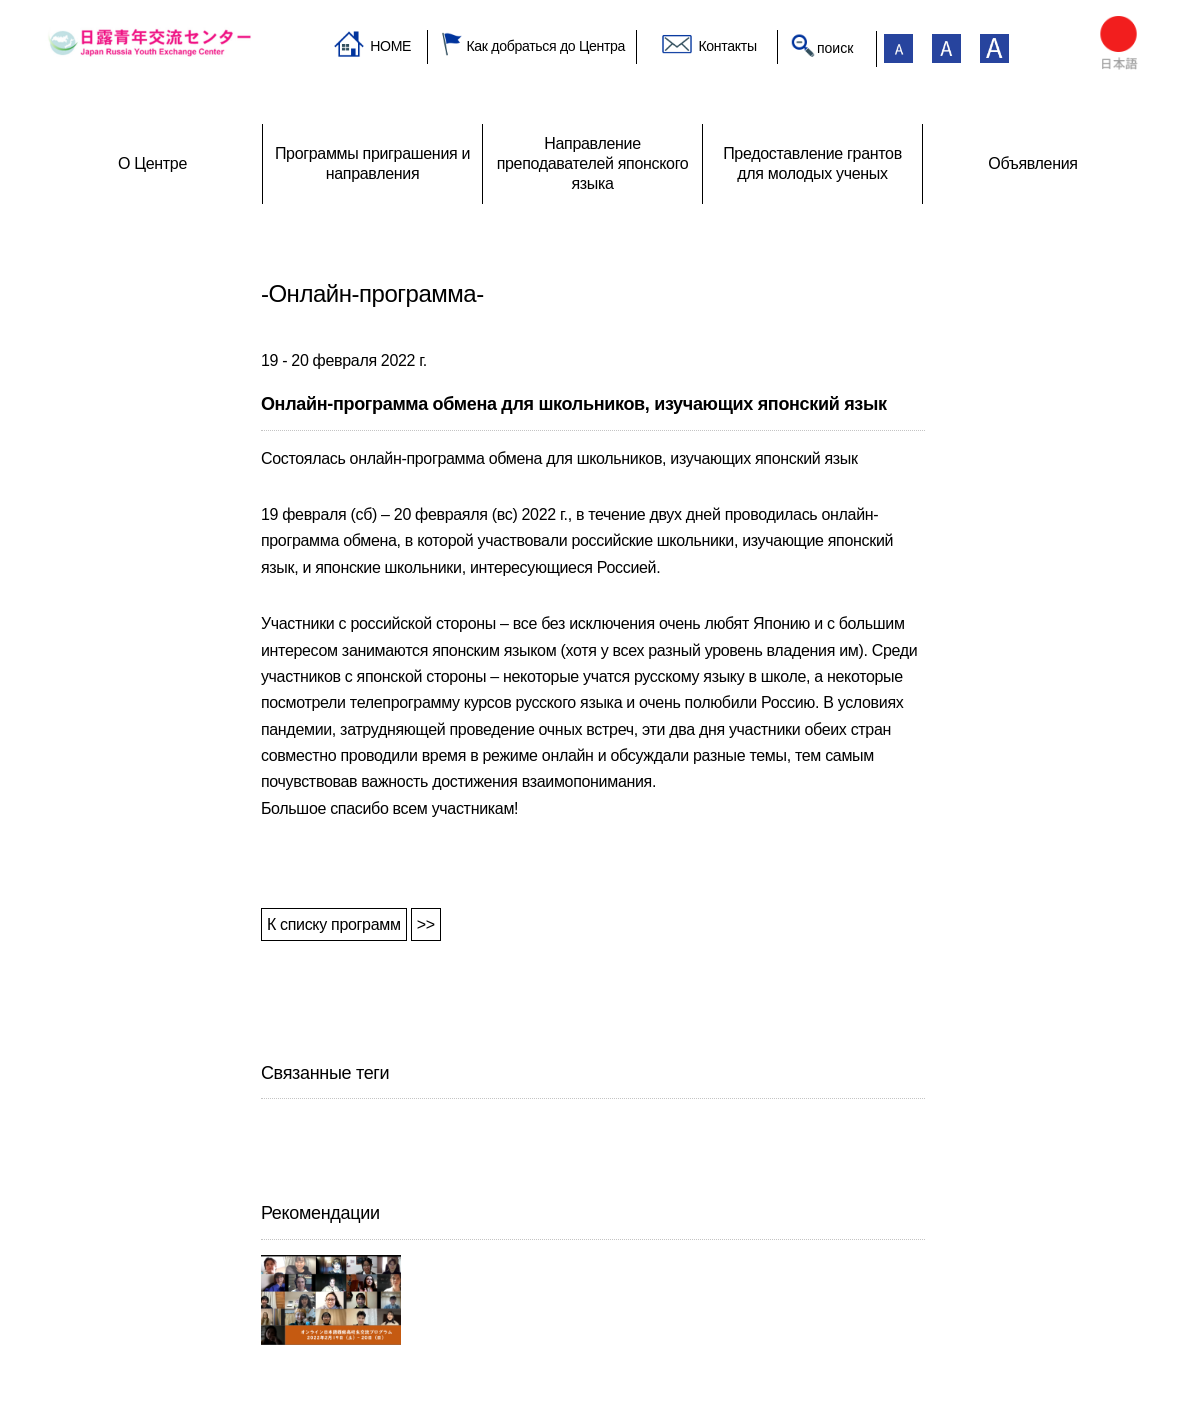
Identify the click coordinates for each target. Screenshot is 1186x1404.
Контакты (727, 46)
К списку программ (334, 924)
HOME (390, 46)
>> (426, 924)
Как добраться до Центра (545, 46)
